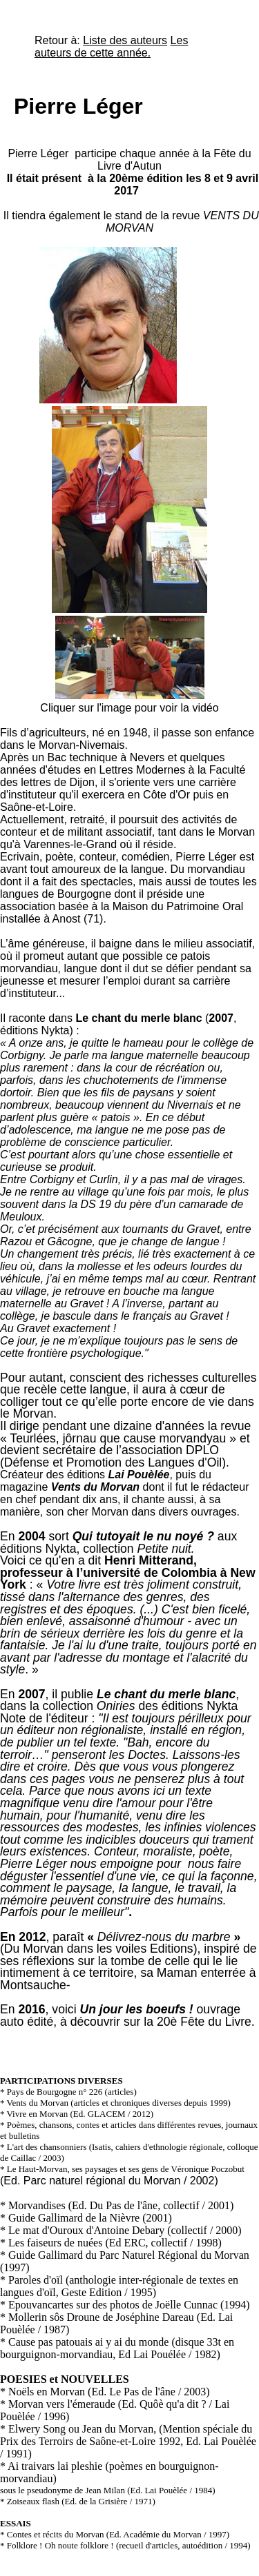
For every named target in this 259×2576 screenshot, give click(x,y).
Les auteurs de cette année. (111, 46)
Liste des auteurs (125, 40)
